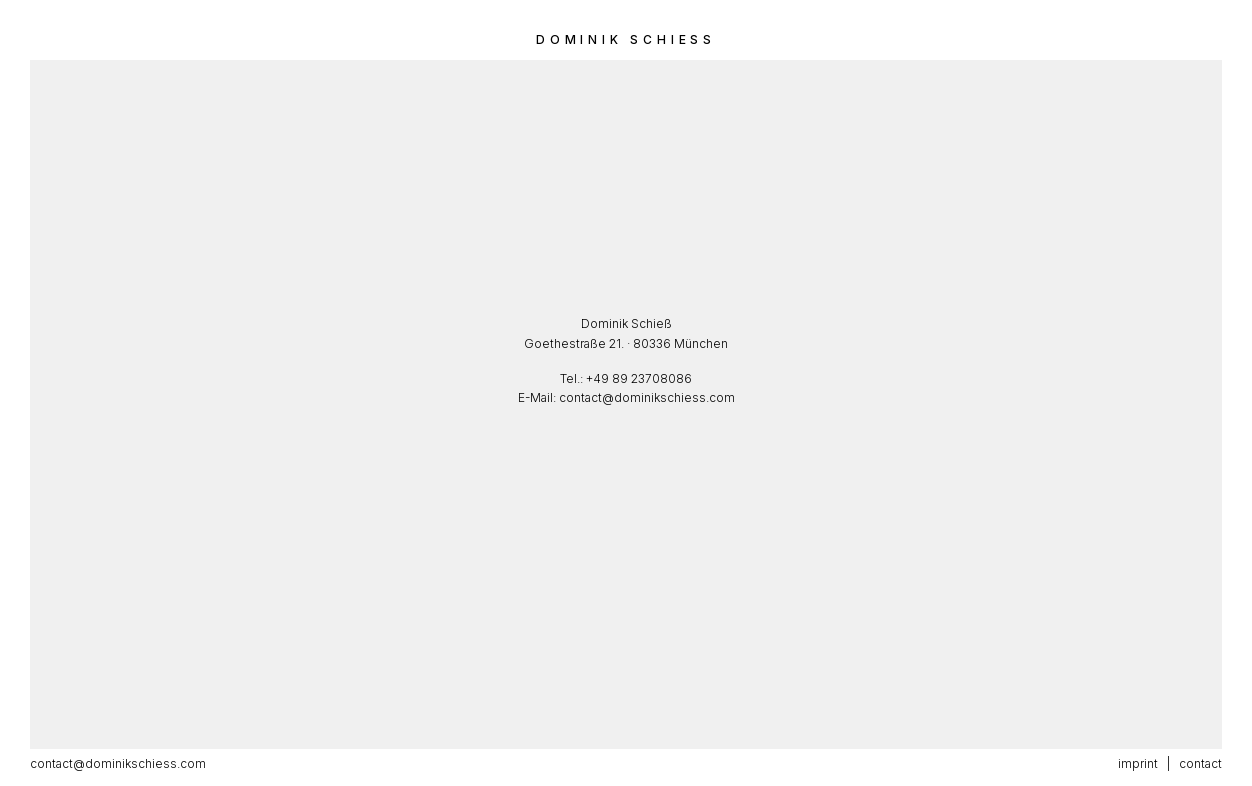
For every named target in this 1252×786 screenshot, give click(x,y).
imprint (1138, 763)
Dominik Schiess (626, 39)
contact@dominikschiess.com (647, 397)
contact (1200, 763)
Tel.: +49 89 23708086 (626, 378)
